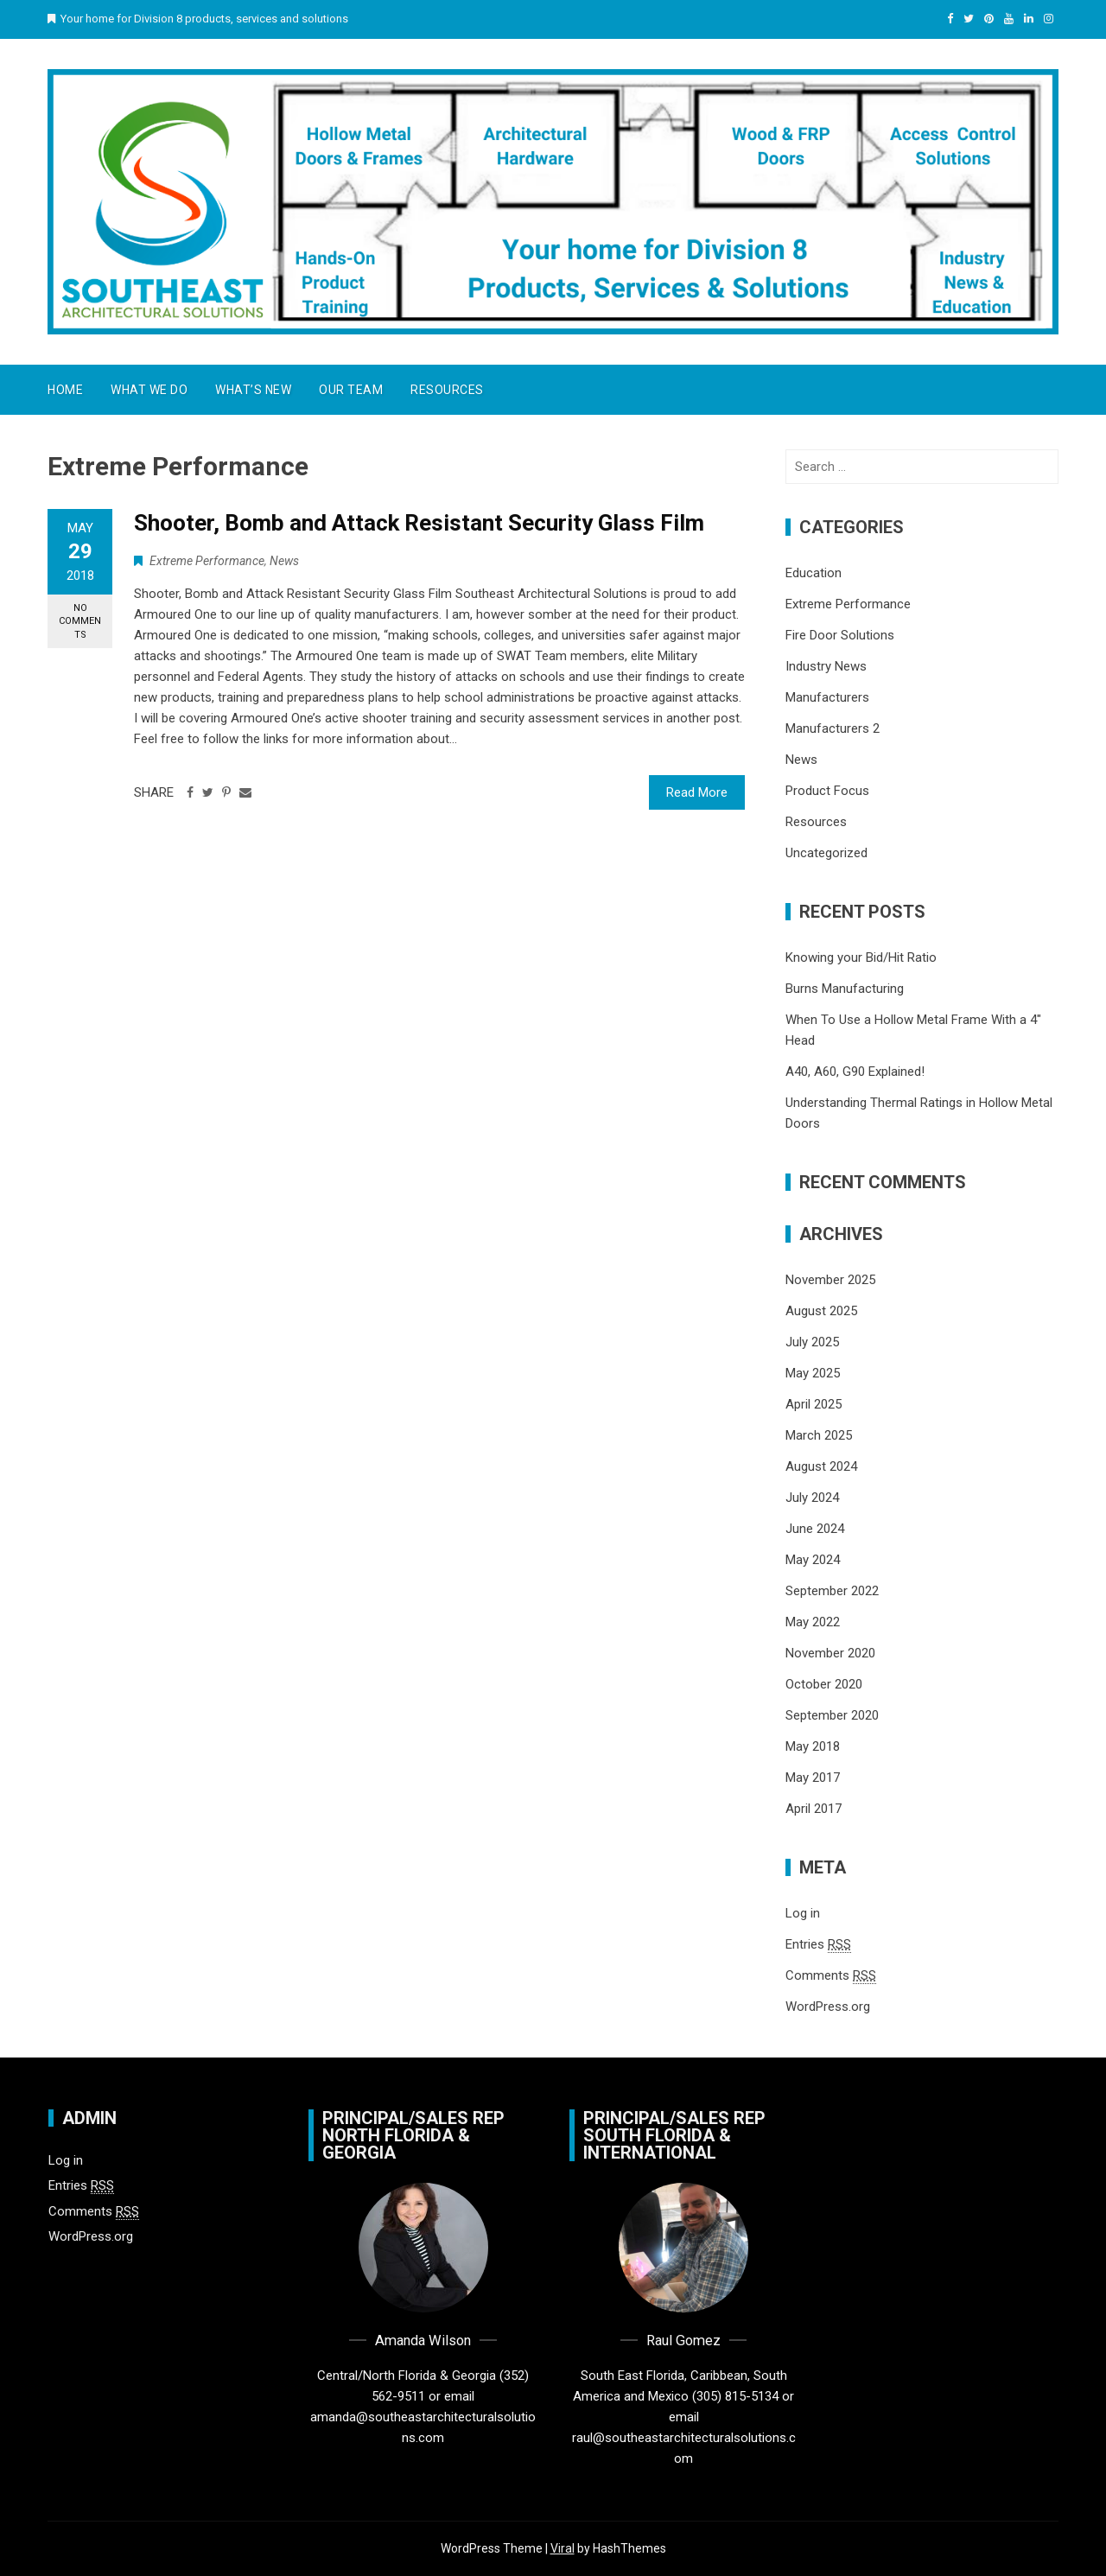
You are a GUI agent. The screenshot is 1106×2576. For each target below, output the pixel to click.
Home (65, 390)
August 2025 (821, 1311)
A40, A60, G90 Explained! (855, 1071)
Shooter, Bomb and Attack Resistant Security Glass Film (419, 523)
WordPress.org (827, 2006)
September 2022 (832, 1591)
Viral (562, 2548)
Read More (697, 792)
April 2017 (813, 1808)
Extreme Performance (206, 561)
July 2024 (812, 1497)
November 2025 (830, 1280)
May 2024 (812, 1560)
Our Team (351, 390)
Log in (802, 1913)
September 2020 (832, 1715)
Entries (818, 1945)
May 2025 (812, 1373)
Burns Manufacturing (844, 988)
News (284, 561)
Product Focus (827, 790)
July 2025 (812, 1342)
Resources (447, 390)
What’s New (253, 390)
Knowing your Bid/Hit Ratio (861, 957)
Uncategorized (826, 853)
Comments (830, 1976)
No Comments (80, 621)
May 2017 (812, 1777)
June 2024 (814, 1528)
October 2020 (823, 1684)
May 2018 (812, 1746)
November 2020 (830, 1653)
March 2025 (818, 1435)
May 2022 (812, 1622)
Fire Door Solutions (839, 635)
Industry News (826, 666)
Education (813, 573)
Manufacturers (827, 697)
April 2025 (813, 1404)
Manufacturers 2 (832, 728)
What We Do (149, 390)
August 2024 (821, 1466)
